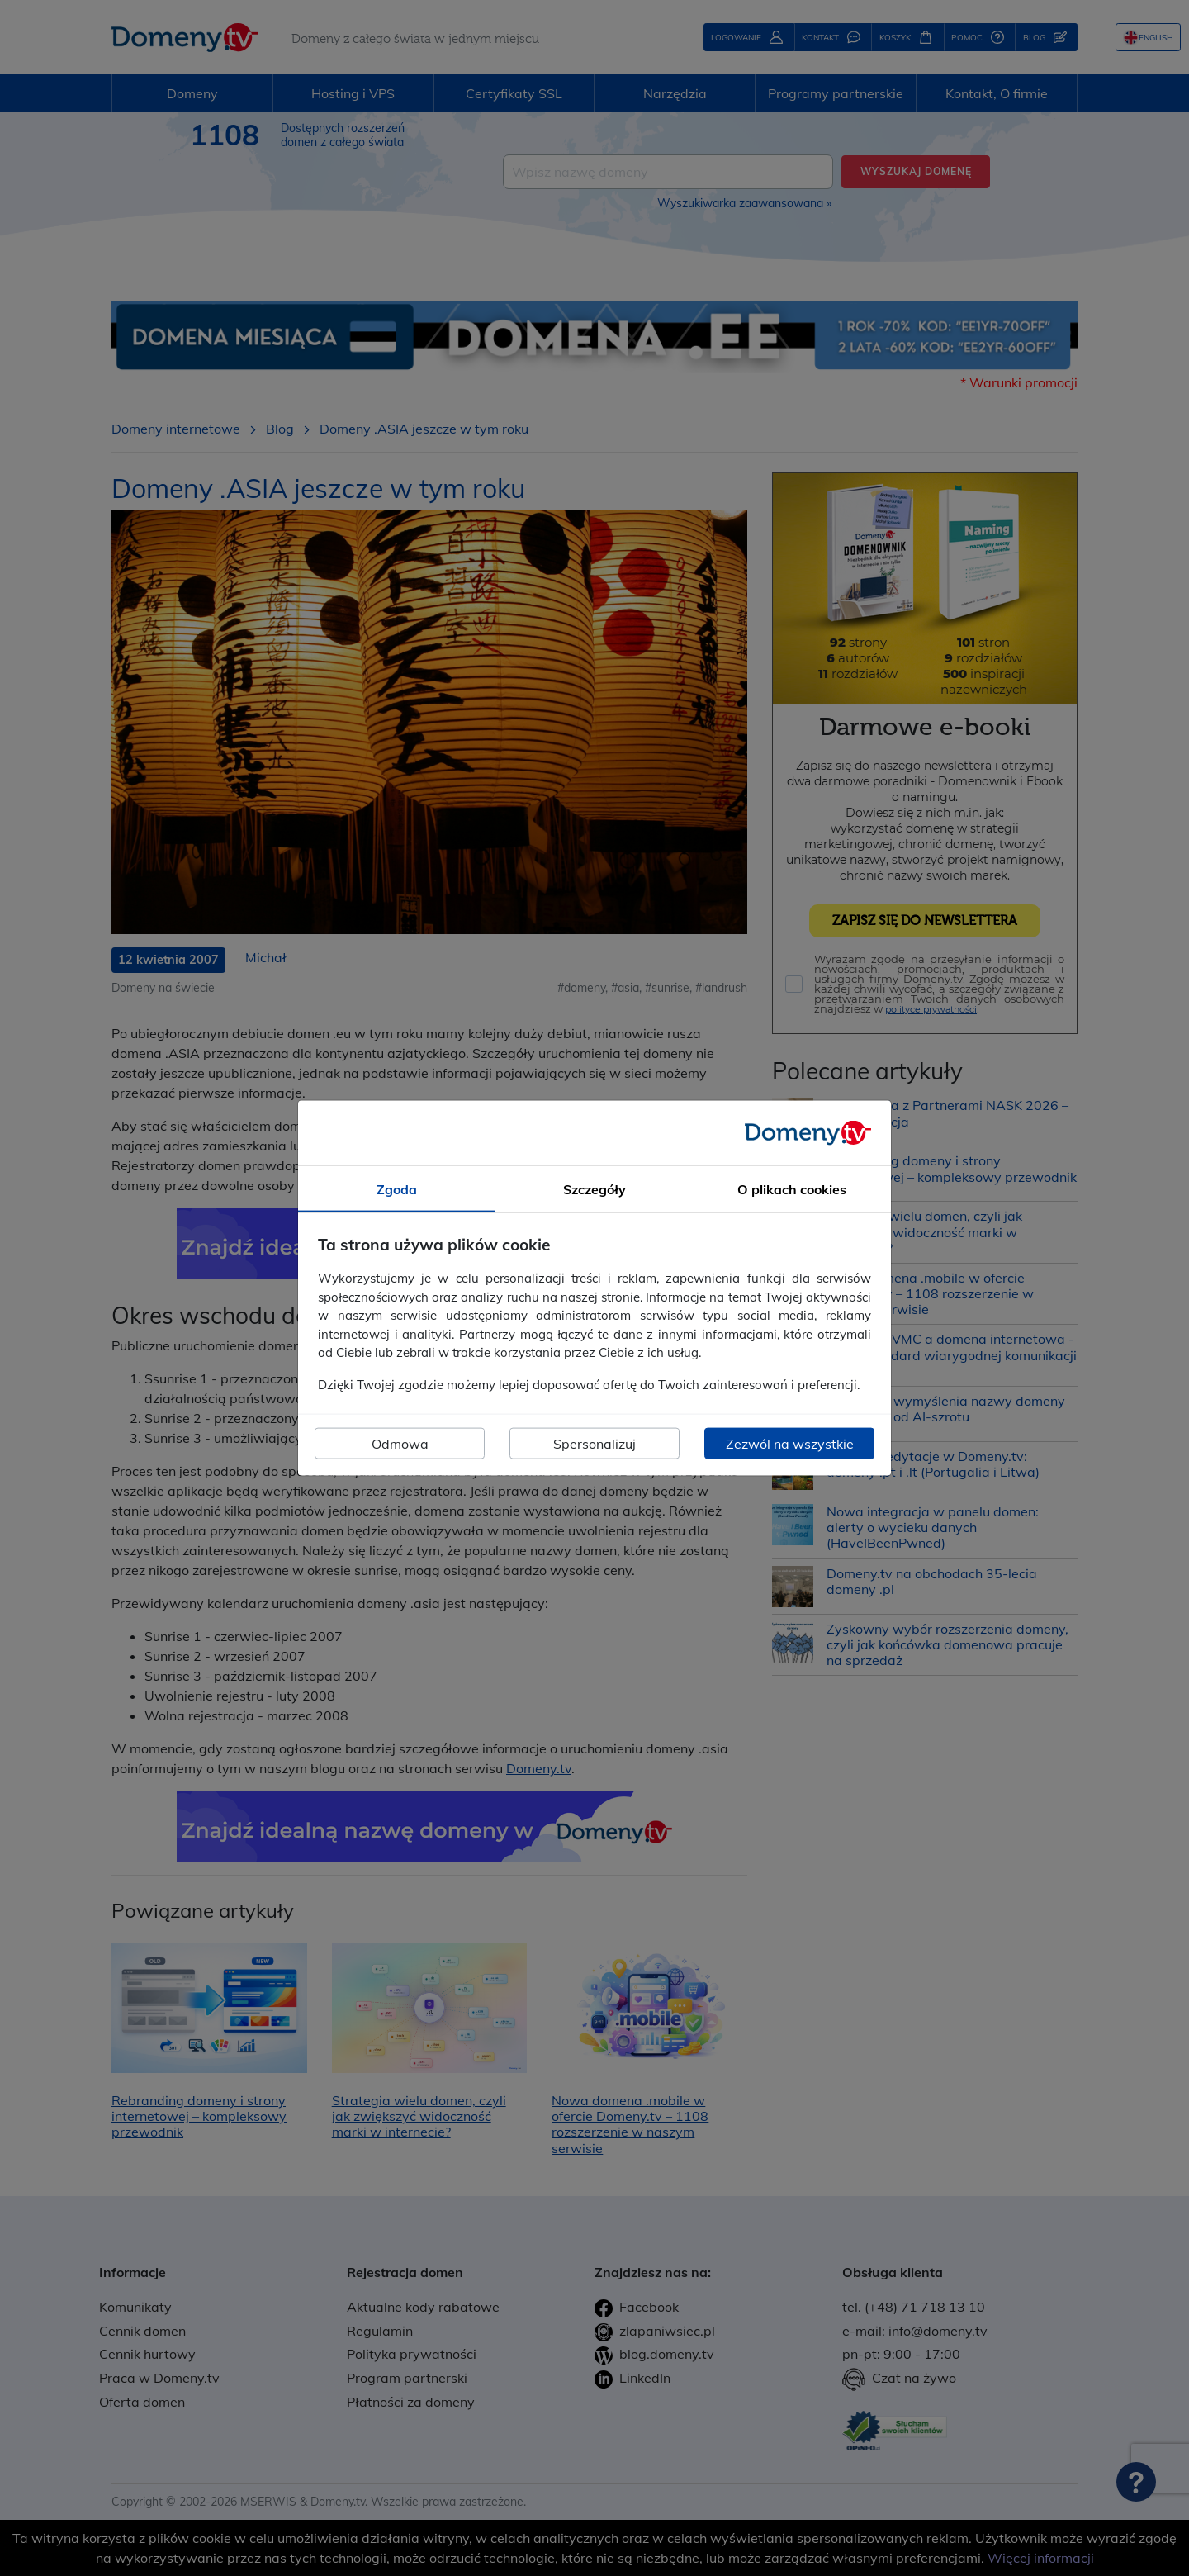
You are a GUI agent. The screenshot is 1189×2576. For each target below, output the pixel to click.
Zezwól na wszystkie (790, 1443)
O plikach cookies (791, 1188)
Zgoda (397, 1188)
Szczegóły (594, 1188)
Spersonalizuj (594, 1443)
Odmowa (400, 1443)
